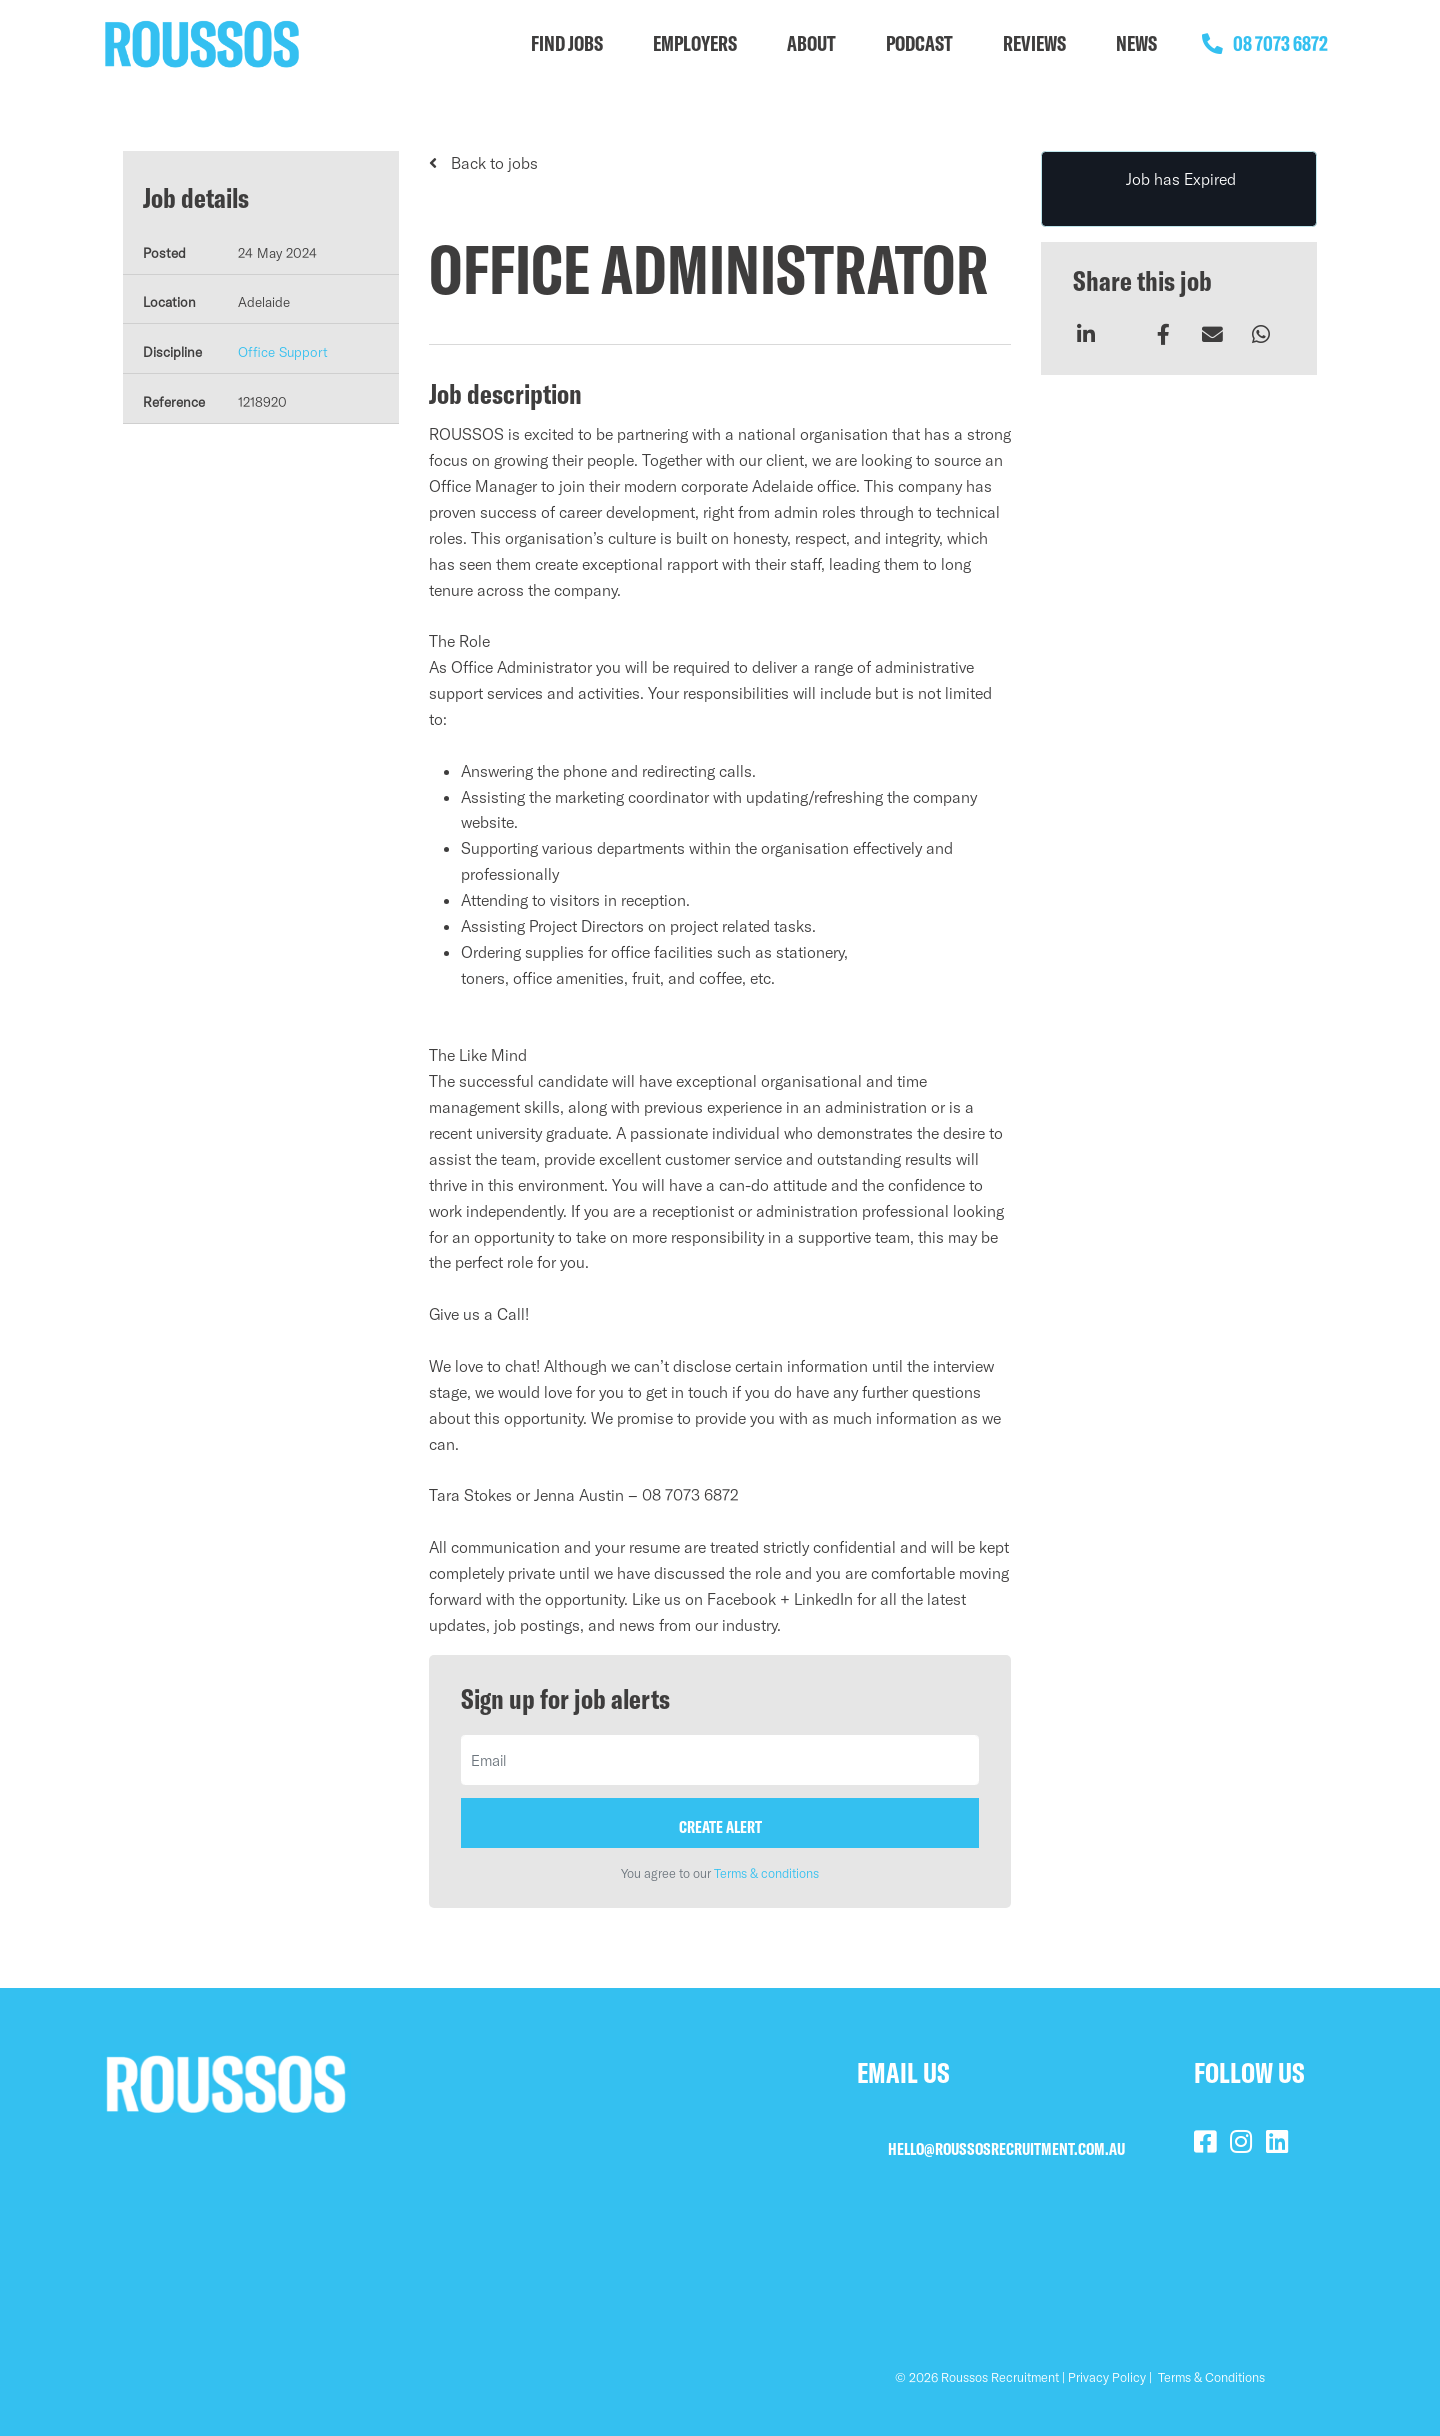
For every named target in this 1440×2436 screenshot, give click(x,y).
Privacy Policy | (1110, 2377)
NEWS (1136, 43)
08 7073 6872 (1260, 43)
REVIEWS (1034, 43)
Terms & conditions (766, 1873)
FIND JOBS (567, 43)
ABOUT (811, 43)
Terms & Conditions (1211, 2377)
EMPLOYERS (695, 43)
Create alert (720, 1826)
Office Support (283, 352)
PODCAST (919, 43)
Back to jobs (492, 163)
